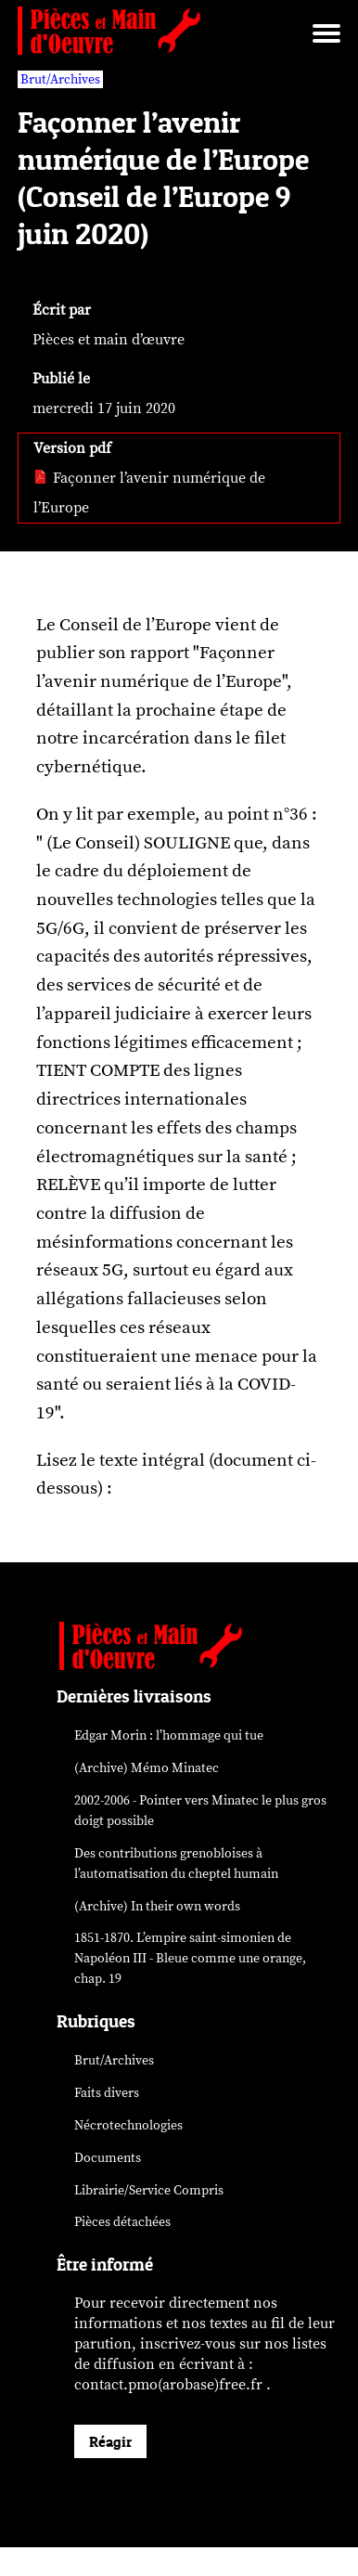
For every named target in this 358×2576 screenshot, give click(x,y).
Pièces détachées (122, 2222)
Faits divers (106, 2093)
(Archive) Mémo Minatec (146, 1768)
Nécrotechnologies (128, 2125)
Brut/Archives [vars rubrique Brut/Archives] (60, 79)
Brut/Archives (114, 2060)
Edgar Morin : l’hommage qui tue (168, 1735)
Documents (107, 2158)
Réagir (110, 2441)
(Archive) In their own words (157, 1906)
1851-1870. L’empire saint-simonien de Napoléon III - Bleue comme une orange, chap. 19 (190, 1958)
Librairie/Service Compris (149, 2190)
